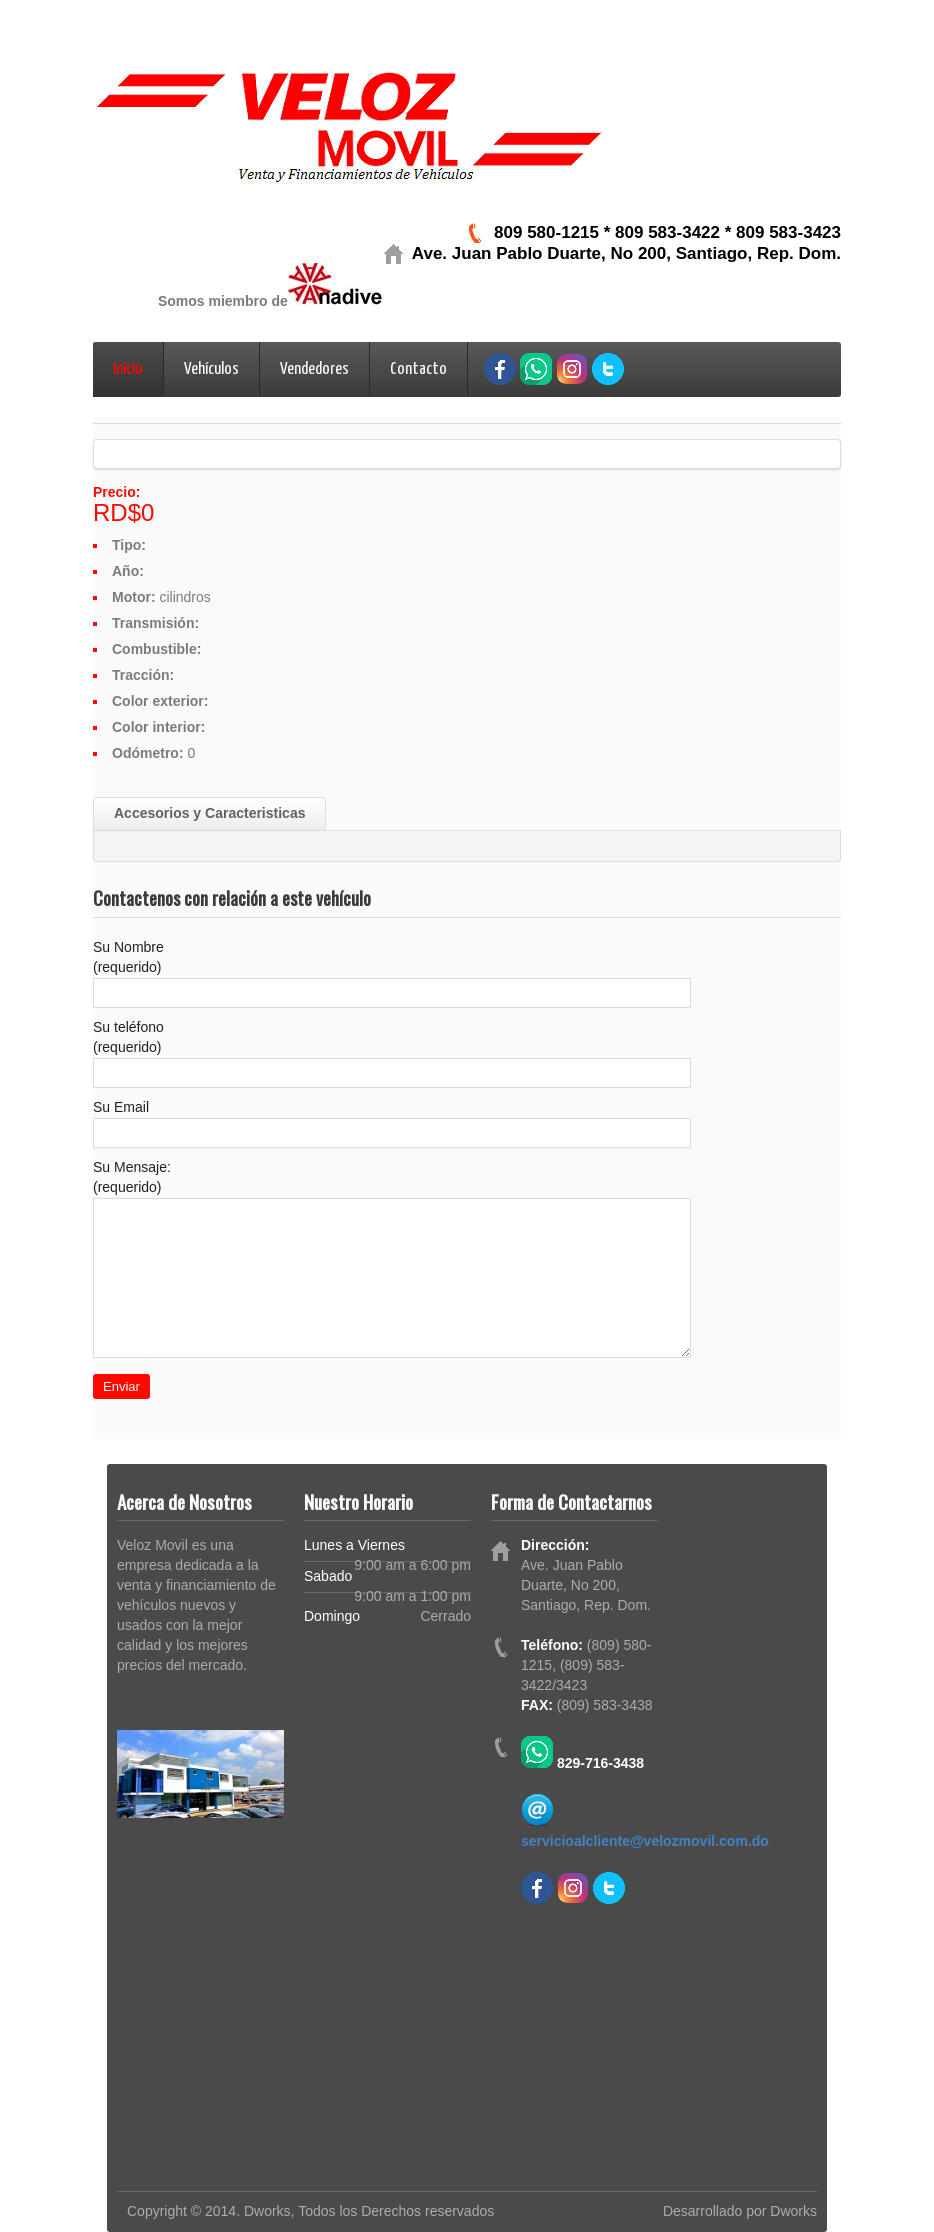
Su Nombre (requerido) (128, 957)
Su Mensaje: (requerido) (132, 1177)
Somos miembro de (223, 301)
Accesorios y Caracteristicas (209, 813)
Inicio (128, 369)
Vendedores (314, 369)
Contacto (418, 369)
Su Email (121, 1107)
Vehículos (211, 369)
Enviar (121, 1386)
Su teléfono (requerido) (128, 1037)
